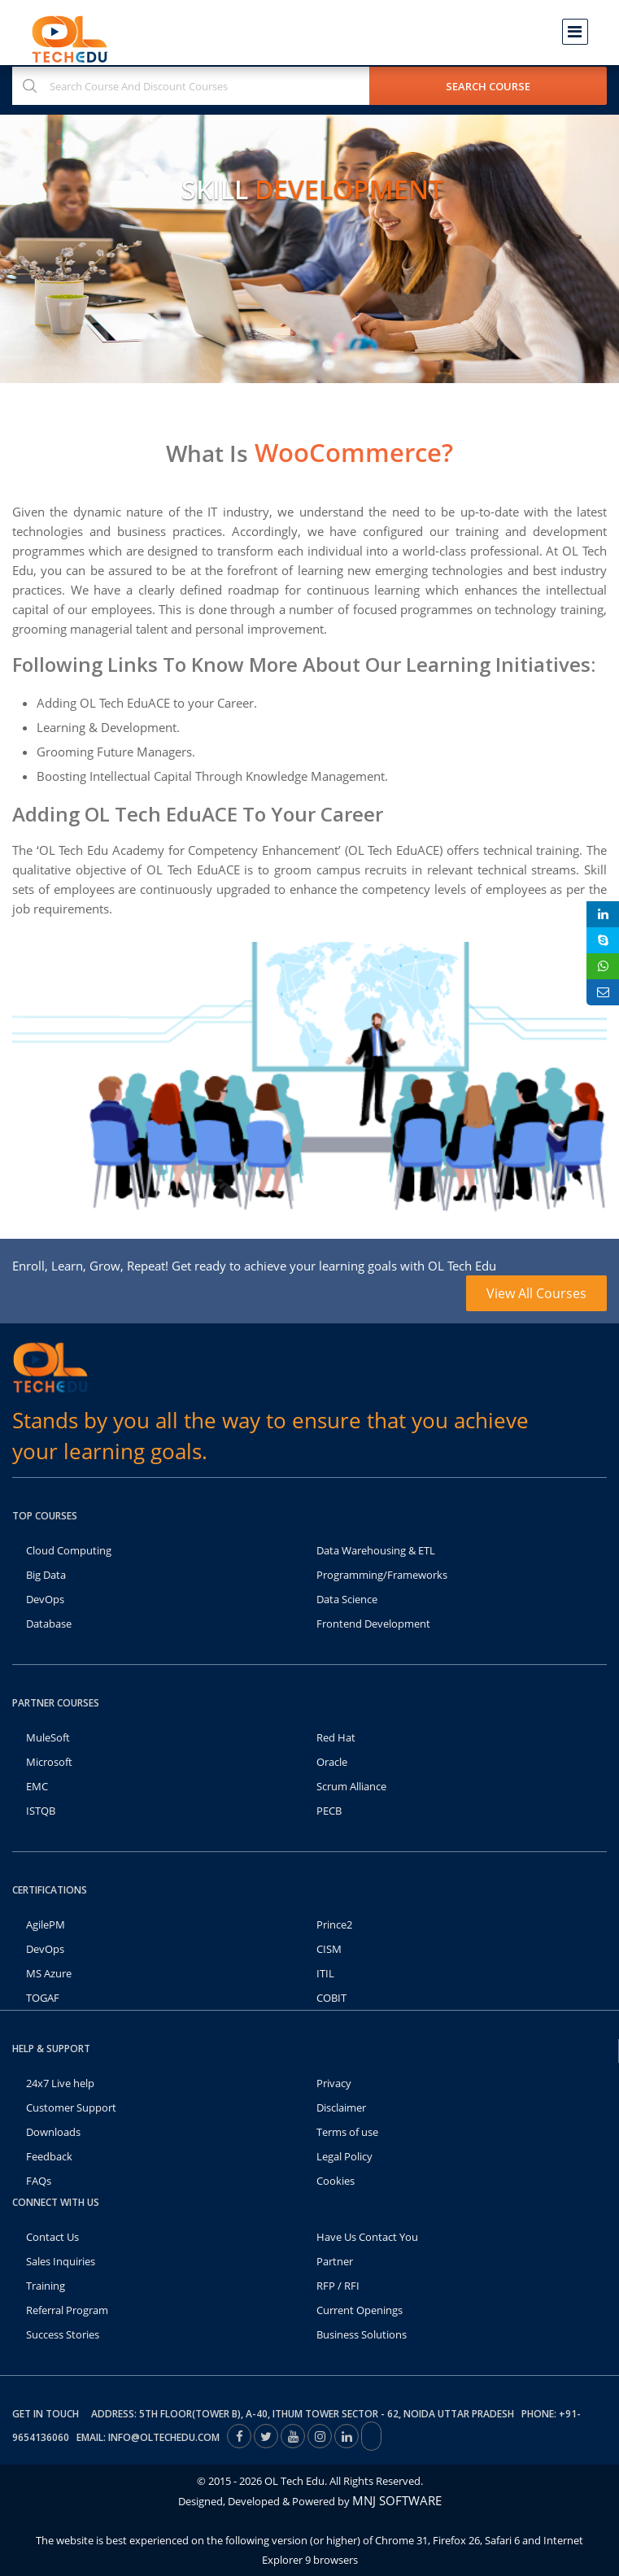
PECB (329, 1810)
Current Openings (359, 2310)
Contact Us (52, 2236)
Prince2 (334, 1924)
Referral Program (67, 2310)
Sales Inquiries (60, 2261)
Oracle (331, 1761)
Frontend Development (373, 1623)
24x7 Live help (60, 2083)
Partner (334, 2261)
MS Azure (49, 1973)
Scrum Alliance (351, 1786)
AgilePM (45, 1924)
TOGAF (42, 1997)
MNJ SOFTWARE (397, 2500)
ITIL (325, 1973)
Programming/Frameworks (381, 1574)
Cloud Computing (68, 1550)
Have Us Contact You (367, 2236)
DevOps (45, 1599)
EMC (37, 1786)
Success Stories (62, 2334)
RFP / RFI (338, 2285)
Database (49, 1623)
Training (45, 2285)
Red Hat (335, 1737)
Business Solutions (361, 2334)
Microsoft (49, 1761)
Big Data (46, 1574)
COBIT (331, 1997)
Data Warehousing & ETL (375, 1550)
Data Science (346, 1599)
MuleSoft (48, 1737)
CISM (329, 1949)
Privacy (333, 2083)
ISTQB (40, 1810)
